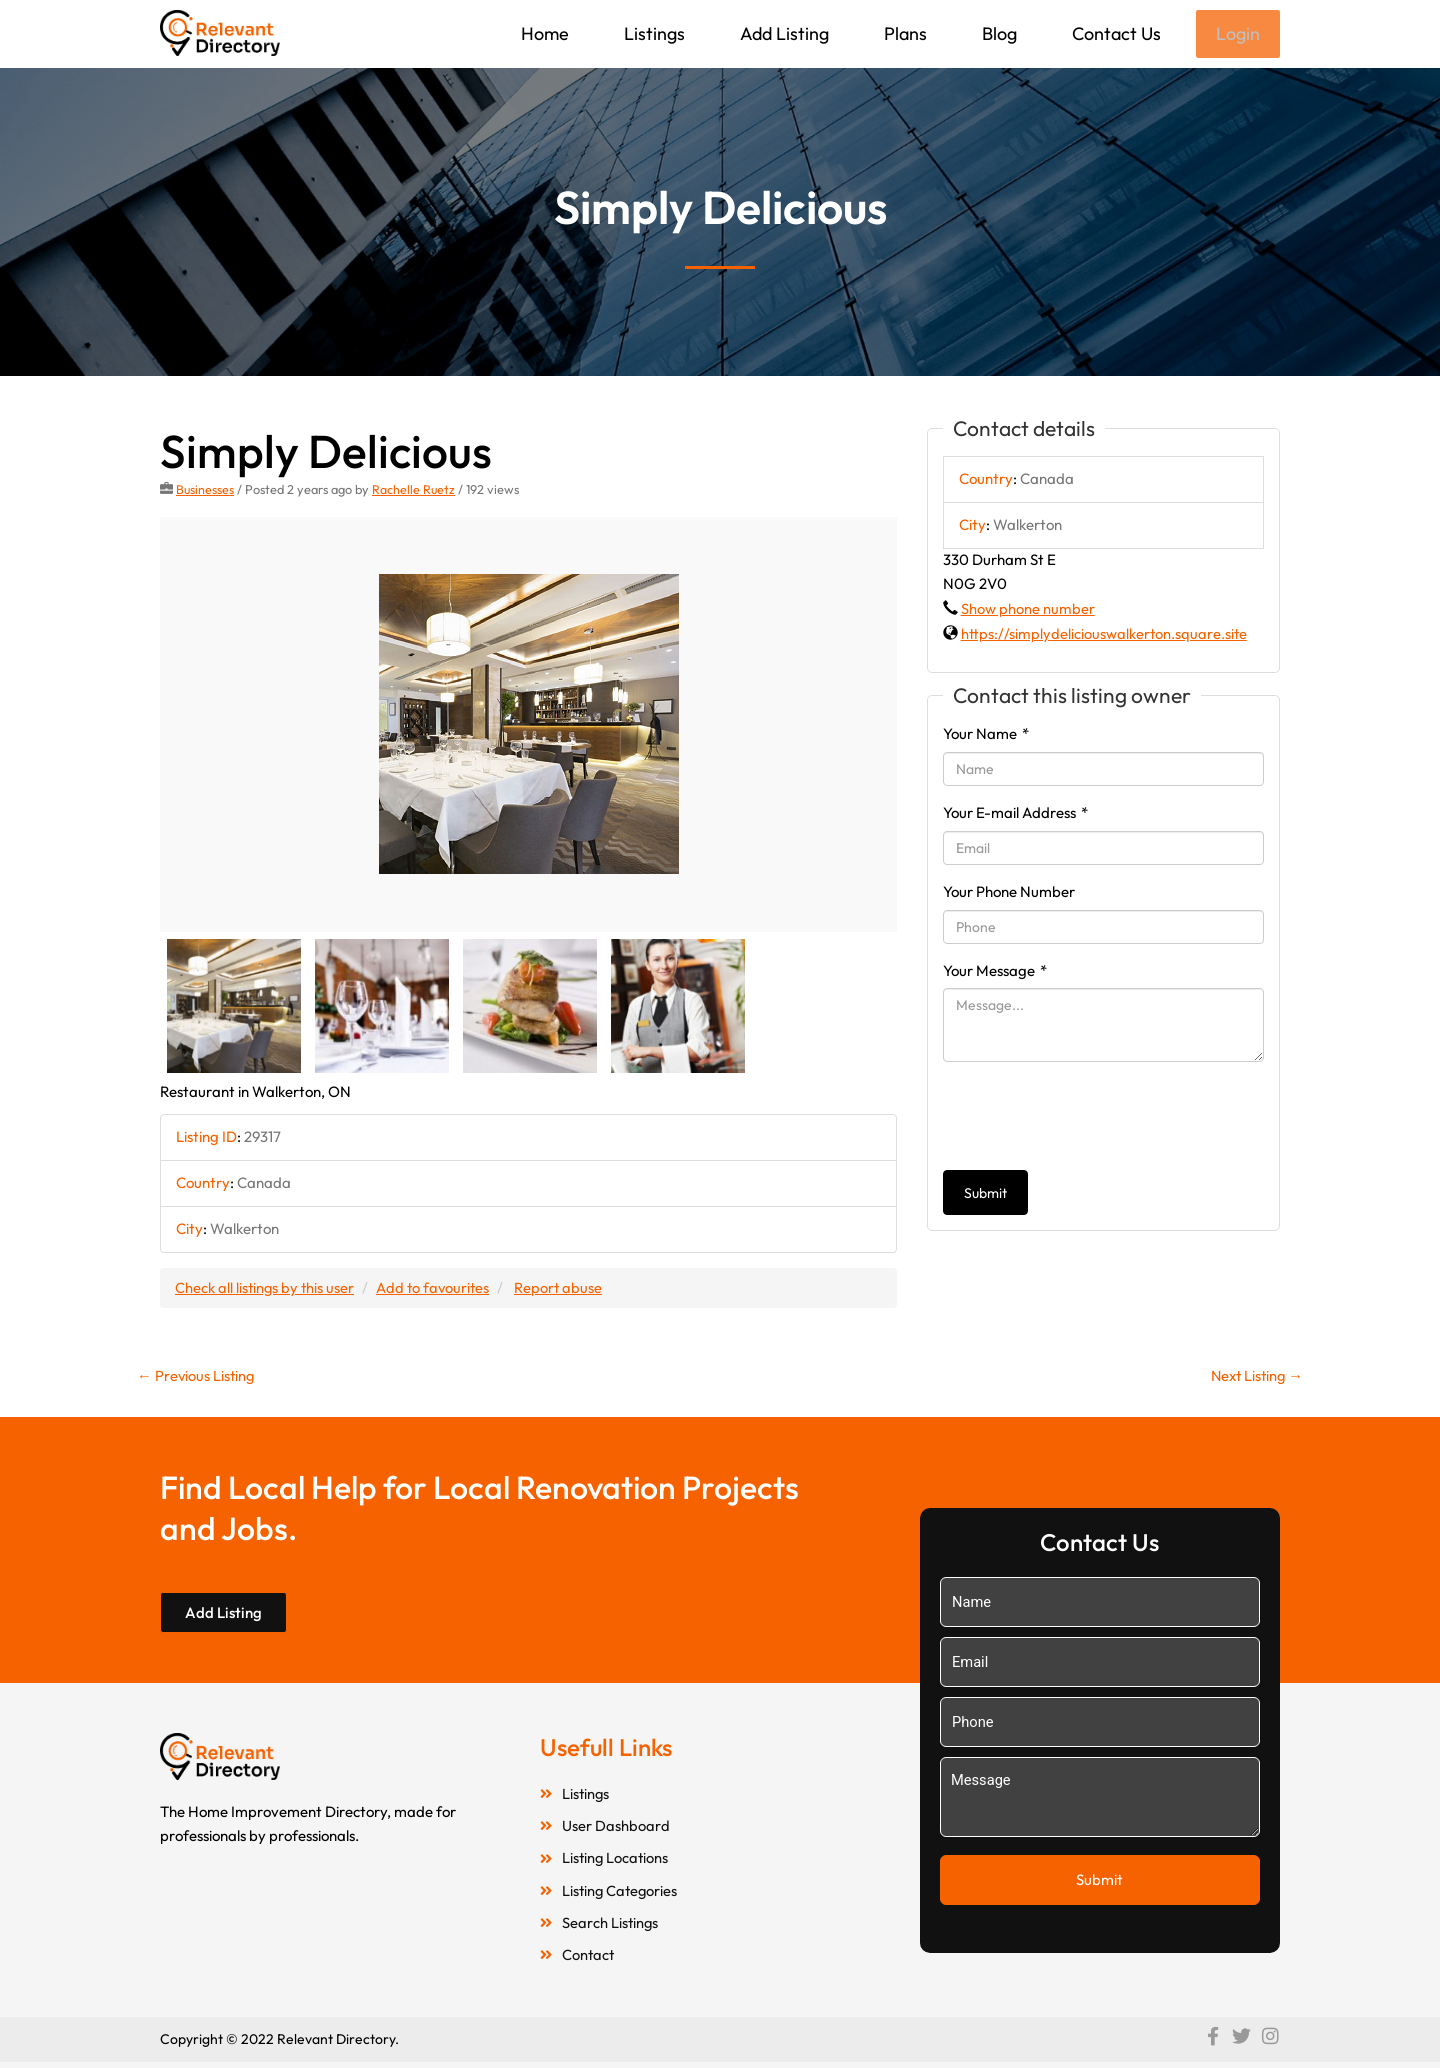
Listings (652, 33)
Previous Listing (197, 1377)
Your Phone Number (1009, 893)
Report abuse (564, 1288)
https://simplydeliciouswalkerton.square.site (1105, 635)
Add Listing (782, 33)
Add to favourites (437, 1288)
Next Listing (1254, 1377)
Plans (903, 33)
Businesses (205, 491)
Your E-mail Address (1015, 814)
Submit (985, 1195)
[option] (528, 726)
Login (1237, 34)
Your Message (995, 972)
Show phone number (1028, 610)
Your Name (986, 735)
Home (543, 33)
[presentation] (1095, 1118)
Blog (997, 33)
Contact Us (1114, 33)
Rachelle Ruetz (415, 491)
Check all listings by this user (266, 1288)
